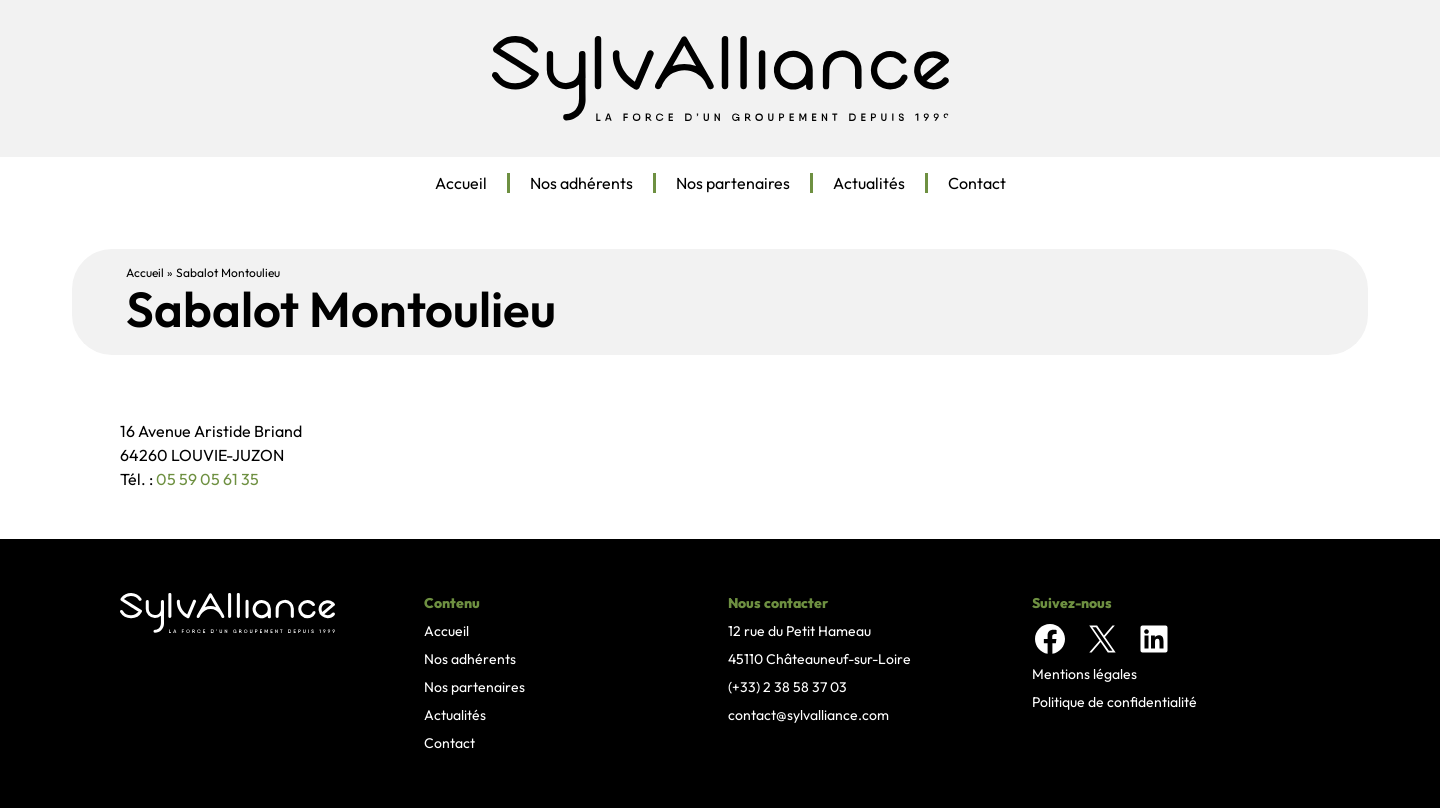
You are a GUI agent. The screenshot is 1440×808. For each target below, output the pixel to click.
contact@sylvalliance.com (808, 715)
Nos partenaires (733, 183)
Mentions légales (1084, 674)
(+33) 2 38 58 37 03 (787, 687)
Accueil (461, 183)
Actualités (869, 183)
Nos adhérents (581, 183)
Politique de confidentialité (1114, 702)
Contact (977, 183)
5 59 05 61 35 (213, 479)
